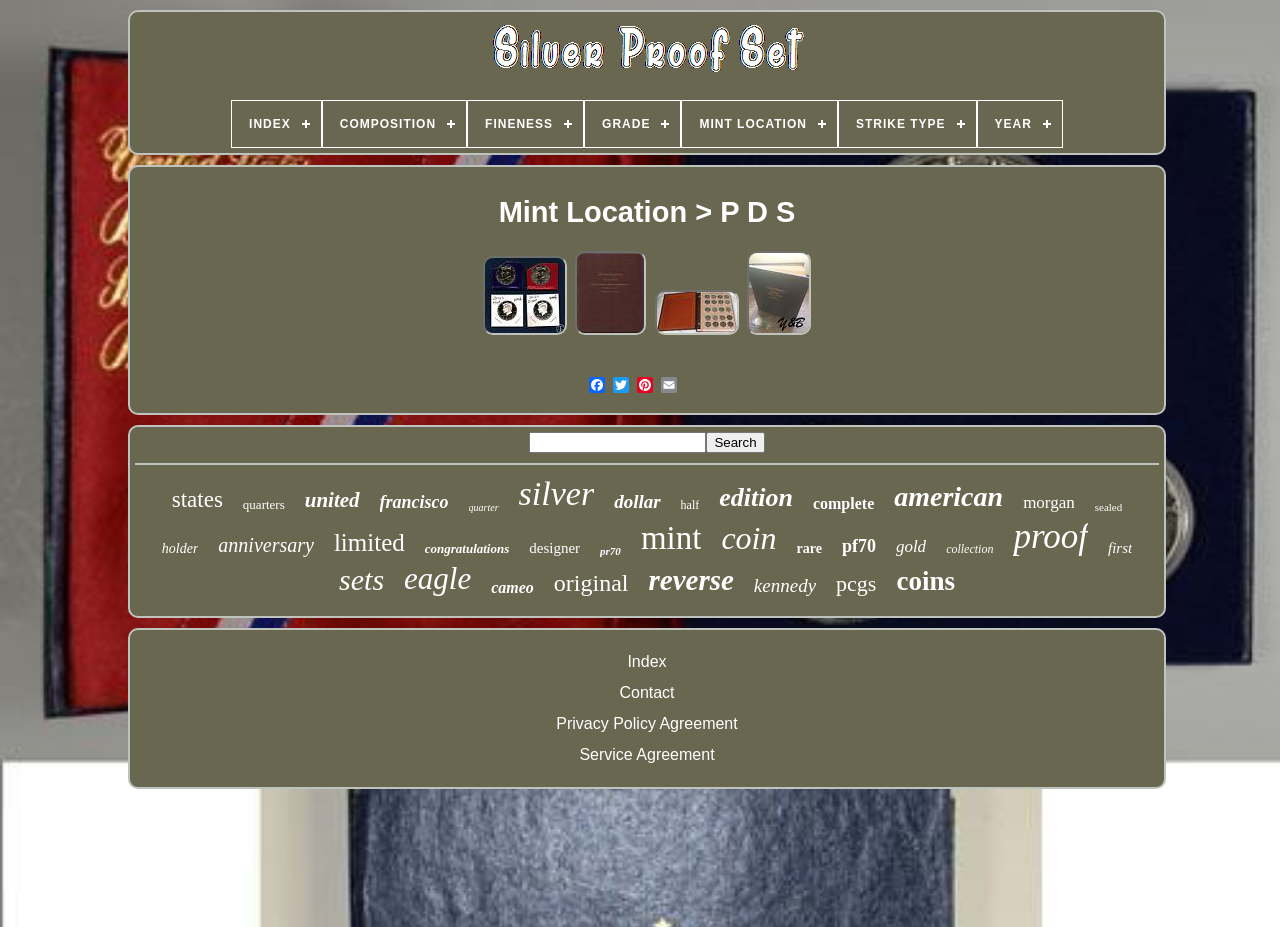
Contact (646, 692)
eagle (437, 578)
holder (180, 548)
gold (911, 546)
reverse (691, 580)
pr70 (610, 551)
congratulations (467, 548)
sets (361, 579)
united (332, 500)
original (591, 583)
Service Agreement (646, 754)
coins (925, 581)
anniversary (266, 545)
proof (1050, 536)
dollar (637, 501)
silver (557, 493)
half (690, 505)
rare (808, 548)
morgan (1049, 502)
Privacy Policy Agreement (646, 723)
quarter (484, 507)
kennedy (785, 585)
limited (369, 542)
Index (646, 661)
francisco (414, 502)
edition (756, 497)
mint (671, 538)
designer (554, 548)
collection (969, 549)
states (197, 499)
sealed (1108, 507)
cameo (512, 587)
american (948, 496)
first (1120, 548)
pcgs (856, 583)
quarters (264, 504)
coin (748, 538)
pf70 (859, 546)
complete (843, 503)
